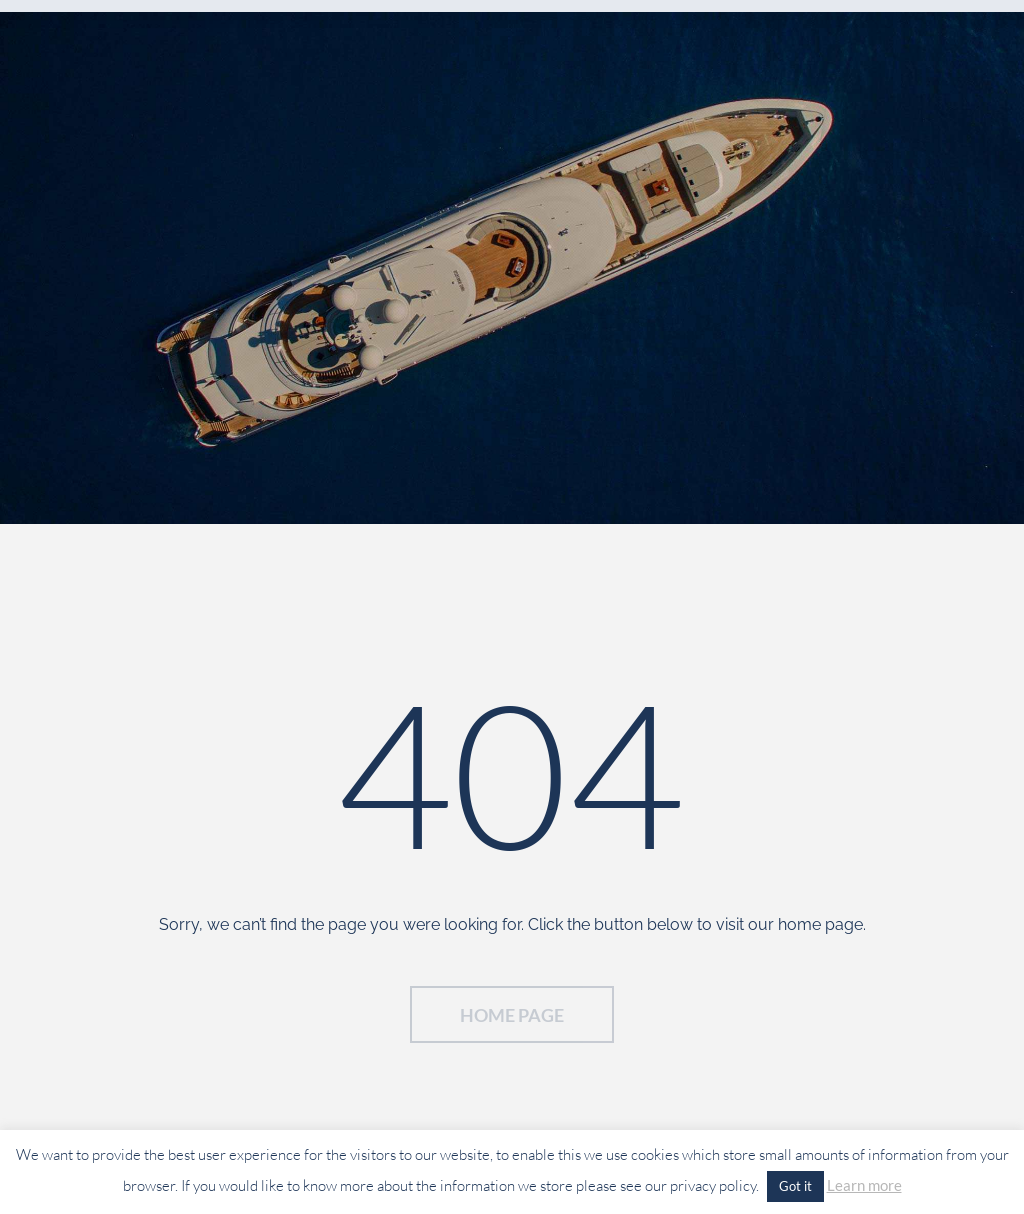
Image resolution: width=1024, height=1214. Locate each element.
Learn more (864, 1185)
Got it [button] (795, 1186)
